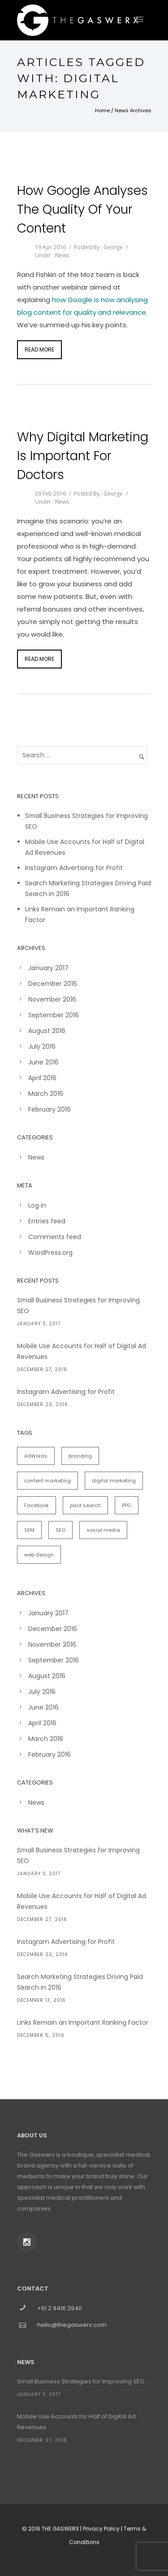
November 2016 (52, 999)
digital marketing (114, 1480)
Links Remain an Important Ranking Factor (82, 2022)
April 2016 (42, 1077)
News (62, 255)
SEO (60, 1530)
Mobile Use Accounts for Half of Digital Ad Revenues (81, 1351)
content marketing (47, 1480)
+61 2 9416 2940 (59, 2308)
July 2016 (42, 1046)
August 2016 (46, 1030)
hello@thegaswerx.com (72, 2325)
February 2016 (49, 1109)
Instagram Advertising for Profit (74, 867)
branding (80, 1455)
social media (103, 1530)
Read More (39, 349)
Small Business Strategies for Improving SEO (78, 1305)
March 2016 (45, 1093)
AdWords (35, 1455)
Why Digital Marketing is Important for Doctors (82, 456)
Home (102, 110)
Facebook (36, 1505)
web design (39, 1554)
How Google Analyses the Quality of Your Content (82, 209)
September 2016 (53, 1015)
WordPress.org (50, 1252)
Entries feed (46, 1221)
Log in (37, 1205)
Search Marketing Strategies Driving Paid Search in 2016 (80, 1982)
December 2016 (52, 983)
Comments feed (54, 1236)
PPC (126, 1505)
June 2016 (43, 1062)
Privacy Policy (101, 2528)
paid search (85, 1505)
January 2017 (48, 967)
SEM (29, 1530)
